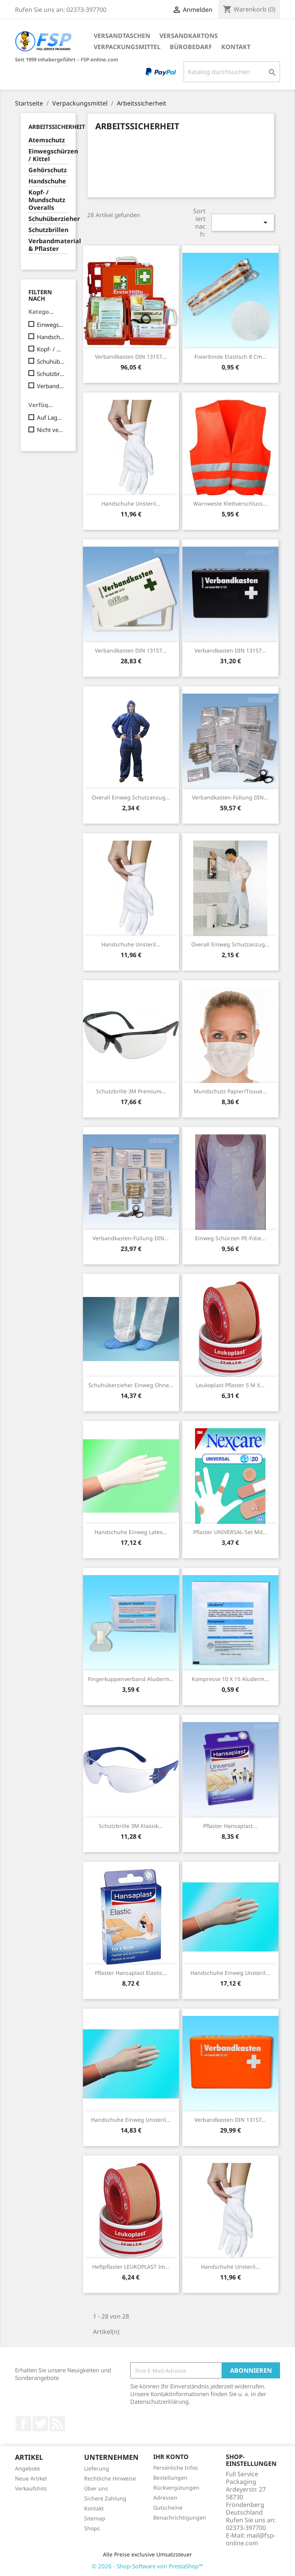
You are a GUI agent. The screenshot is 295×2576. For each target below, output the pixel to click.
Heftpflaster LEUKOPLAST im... (131, 2266)
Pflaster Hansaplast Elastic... (131, 1972)
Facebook (23, 2423)
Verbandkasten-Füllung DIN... (230, 797)
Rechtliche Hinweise (110, 2478)
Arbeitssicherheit (56, 126)
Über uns (96, 2488)
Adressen (165, 2497)
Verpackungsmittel (127, 47)
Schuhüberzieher (48, 219)
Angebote (27, 2468)
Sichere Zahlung (105, 2498)
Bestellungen (170, 2477)
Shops (92, 2528)
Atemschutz (46, 140)
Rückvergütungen (176, 2487)
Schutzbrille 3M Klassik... (131, 1825)
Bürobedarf (191, 47)
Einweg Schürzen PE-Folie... (230, 1238)
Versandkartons (188, 35)
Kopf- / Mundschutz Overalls (46, 200)
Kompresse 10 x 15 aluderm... (230, 1679)
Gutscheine (167, 2507)
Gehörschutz (47, 170)
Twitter (40, 2423)
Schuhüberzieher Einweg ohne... (131, 1385)
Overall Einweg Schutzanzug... (131, 797)
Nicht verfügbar (51, 429)
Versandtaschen (122, 35)
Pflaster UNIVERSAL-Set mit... (230, 1532)
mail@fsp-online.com (250, 2539)
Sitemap (94, 2518)
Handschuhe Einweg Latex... (130, 1532)
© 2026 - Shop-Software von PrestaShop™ (147, 2566)
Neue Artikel (31, 2478)
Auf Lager (51, 417)
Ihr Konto (171, 2456)
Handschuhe (47, 181)
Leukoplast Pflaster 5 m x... (230, 1385)
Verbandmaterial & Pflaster (48, 245)
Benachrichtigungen (179, 2517)
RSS (57, 2423)
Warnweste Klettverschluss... (230, 503)
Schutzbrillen (48, 230)
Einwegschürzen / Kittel (48, 155)
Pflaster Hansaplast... (230, 1825)
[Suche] (232, 71)
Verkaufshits (31, 2488)
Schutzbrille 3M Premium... (131, 1091)
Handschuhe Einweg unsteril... (230, 1972)
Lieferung (96, 2468)
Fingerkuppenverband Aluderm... (131, 1679)
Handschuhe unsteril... (131, 503)
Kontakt (235, 47)
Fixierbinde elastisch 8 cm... (230, 356)
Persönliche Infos (175, 2467)
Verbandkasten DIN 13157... (131, 356)
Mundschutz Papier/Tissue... (230, 1091)
